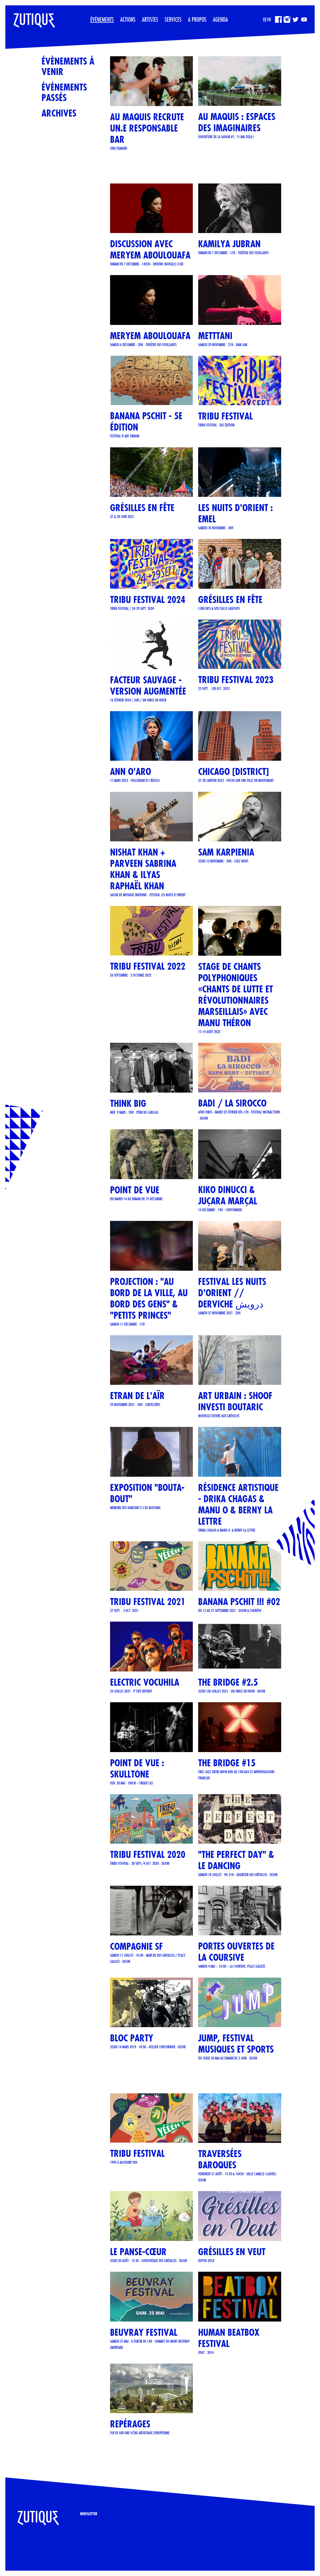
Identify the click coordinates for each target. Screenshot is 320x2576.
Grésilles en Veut (231, 2251)
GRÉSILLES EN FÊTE (142, 507)
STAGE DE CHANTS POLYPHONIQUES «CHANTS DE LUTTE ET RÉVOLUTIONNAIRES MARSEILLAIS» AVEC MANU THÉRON (235, 994)
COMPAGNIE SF (136, 1946)
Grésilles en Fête (230, 599)
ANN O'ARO (130, 771)
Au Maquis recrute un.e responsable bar (147, 128)
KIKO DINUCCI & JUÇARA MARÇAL (227, 1195)
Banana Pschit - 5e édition (146, 421)
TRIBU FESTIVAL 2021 (147, 1601)
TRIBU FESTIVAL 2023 (235, 679)
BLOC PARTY (131, 2038)
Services (173, 19)
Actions (127, 19)
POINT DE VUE (134, 1190)
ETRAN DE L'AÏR (137, 1395)
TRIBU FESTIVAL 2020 (147, 1854)
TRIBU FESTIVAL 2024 (147, 599)
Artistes (150, 19)
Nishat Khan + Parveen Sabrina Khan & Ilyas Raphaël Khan (143, 869)
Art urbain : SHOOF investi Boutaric (235, 1401)
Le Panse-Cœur (138, 2251)
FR (264, 19)
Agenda (220, 19)
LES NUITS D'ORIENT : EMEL (235, 513)
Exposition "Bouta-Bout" (147, 1493)
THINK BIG (128, 1103)
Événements (102, 19)
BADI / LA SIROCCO (232, 1103)
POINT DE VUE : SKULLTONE (137, 1768)
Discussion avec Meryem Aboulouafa (150, 249)
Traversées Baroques (220, 2159)
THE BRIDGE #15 (226, 1763)
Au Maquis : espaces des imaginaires (236, 122)
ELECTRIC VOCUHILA (144, 1682)
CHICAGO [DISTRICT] (233, 771)
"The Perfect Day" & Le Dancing (236, 1860)
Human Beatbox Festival (228, 2338)
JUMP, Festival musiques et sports (236, 2044)
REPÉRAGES (130, 2424)
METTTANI (215, 335)
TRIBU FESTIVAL (225, 416)
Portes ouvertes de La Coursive (236, 1952)
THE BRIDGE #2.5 (228, 1682)
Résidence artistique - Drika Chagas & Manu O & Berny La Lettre (238, 1504)
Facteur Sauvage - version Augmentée (148, 686)
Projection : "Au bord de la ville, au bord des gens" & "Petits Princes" (149, 1298)
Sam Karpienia (226, 852)
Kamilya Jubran (229, 244)
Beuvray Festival (143, 2332)
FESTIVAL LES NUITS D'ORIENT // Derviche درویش (232, 1292)
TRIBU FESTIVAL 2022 (147, 966)
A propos (197, 19)
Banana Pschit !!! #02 (239, 1601)
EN (269, 19)
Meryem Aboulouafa (150, 335)
